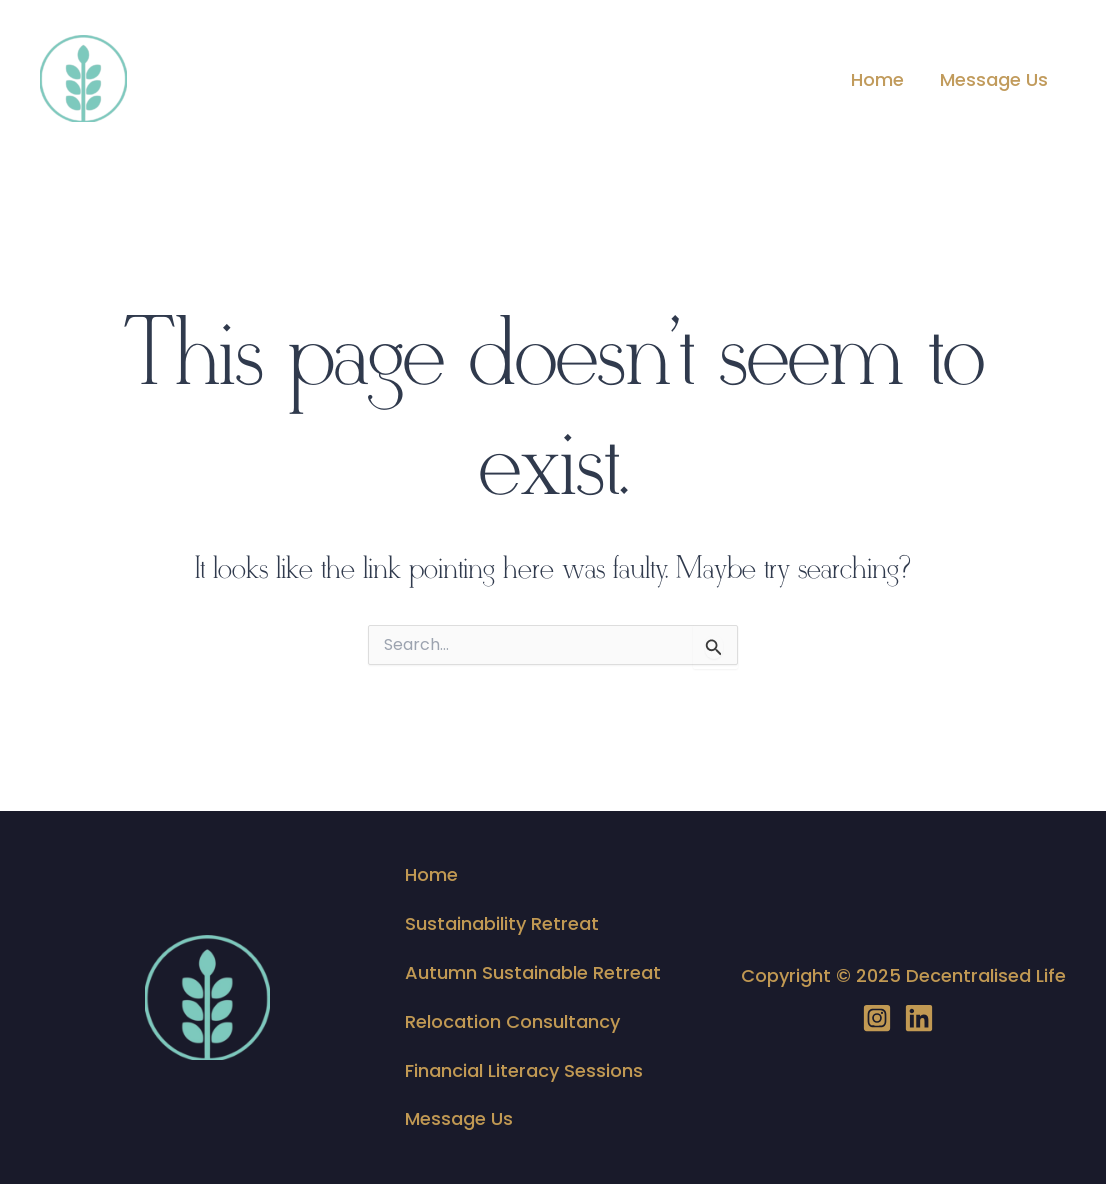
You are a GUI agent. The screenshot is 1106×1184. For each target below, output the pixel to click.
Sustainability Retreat (502, 923)
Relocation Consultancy (512, 1021)
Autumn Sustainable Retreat (533, 972)
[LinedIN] (919, 1018)
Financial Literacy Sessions (524, 1070)
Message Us (994, 79)
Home (877, 79)
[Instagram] (877, 1018)
